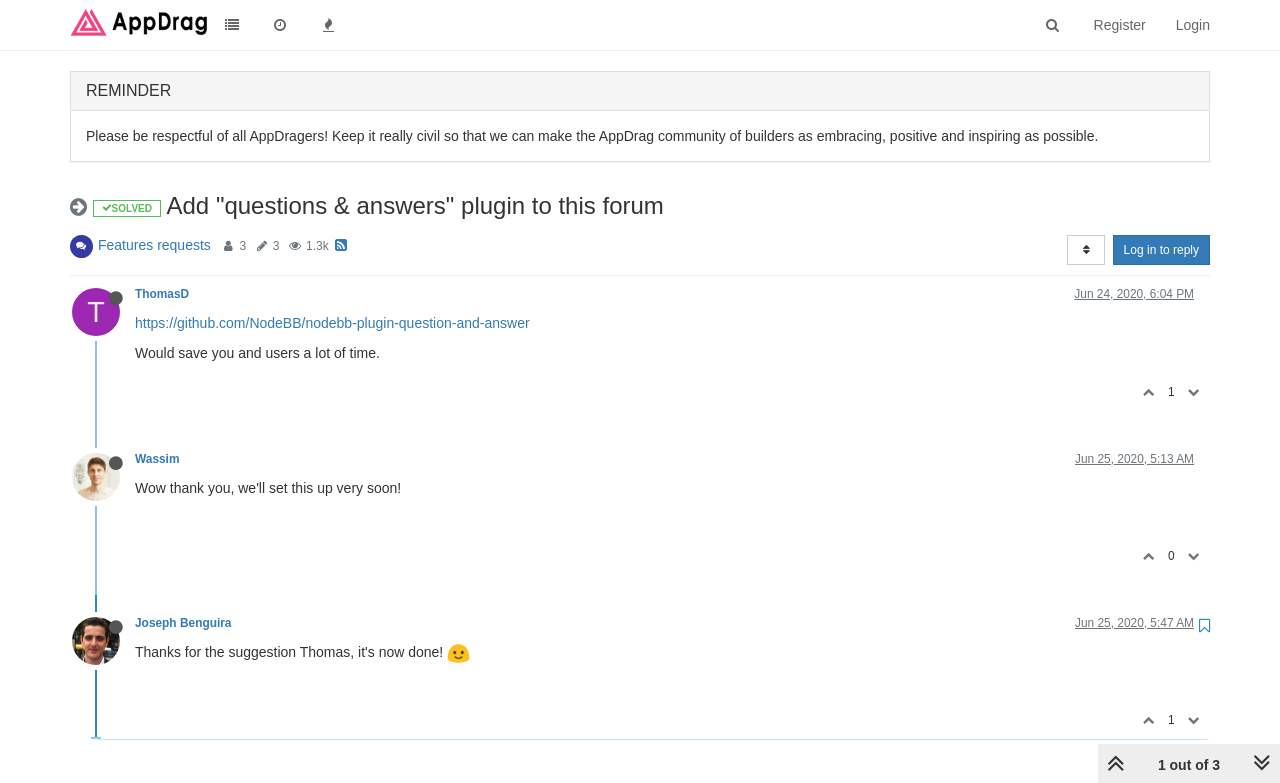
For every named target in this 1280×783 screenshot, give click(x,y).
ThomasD (162, 294)
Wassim (157, 459)
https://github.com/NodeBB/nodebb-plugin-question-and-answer (332, 323)
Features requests (154, 245)
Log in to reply (1161, 250)
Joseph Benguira (183, 623)
